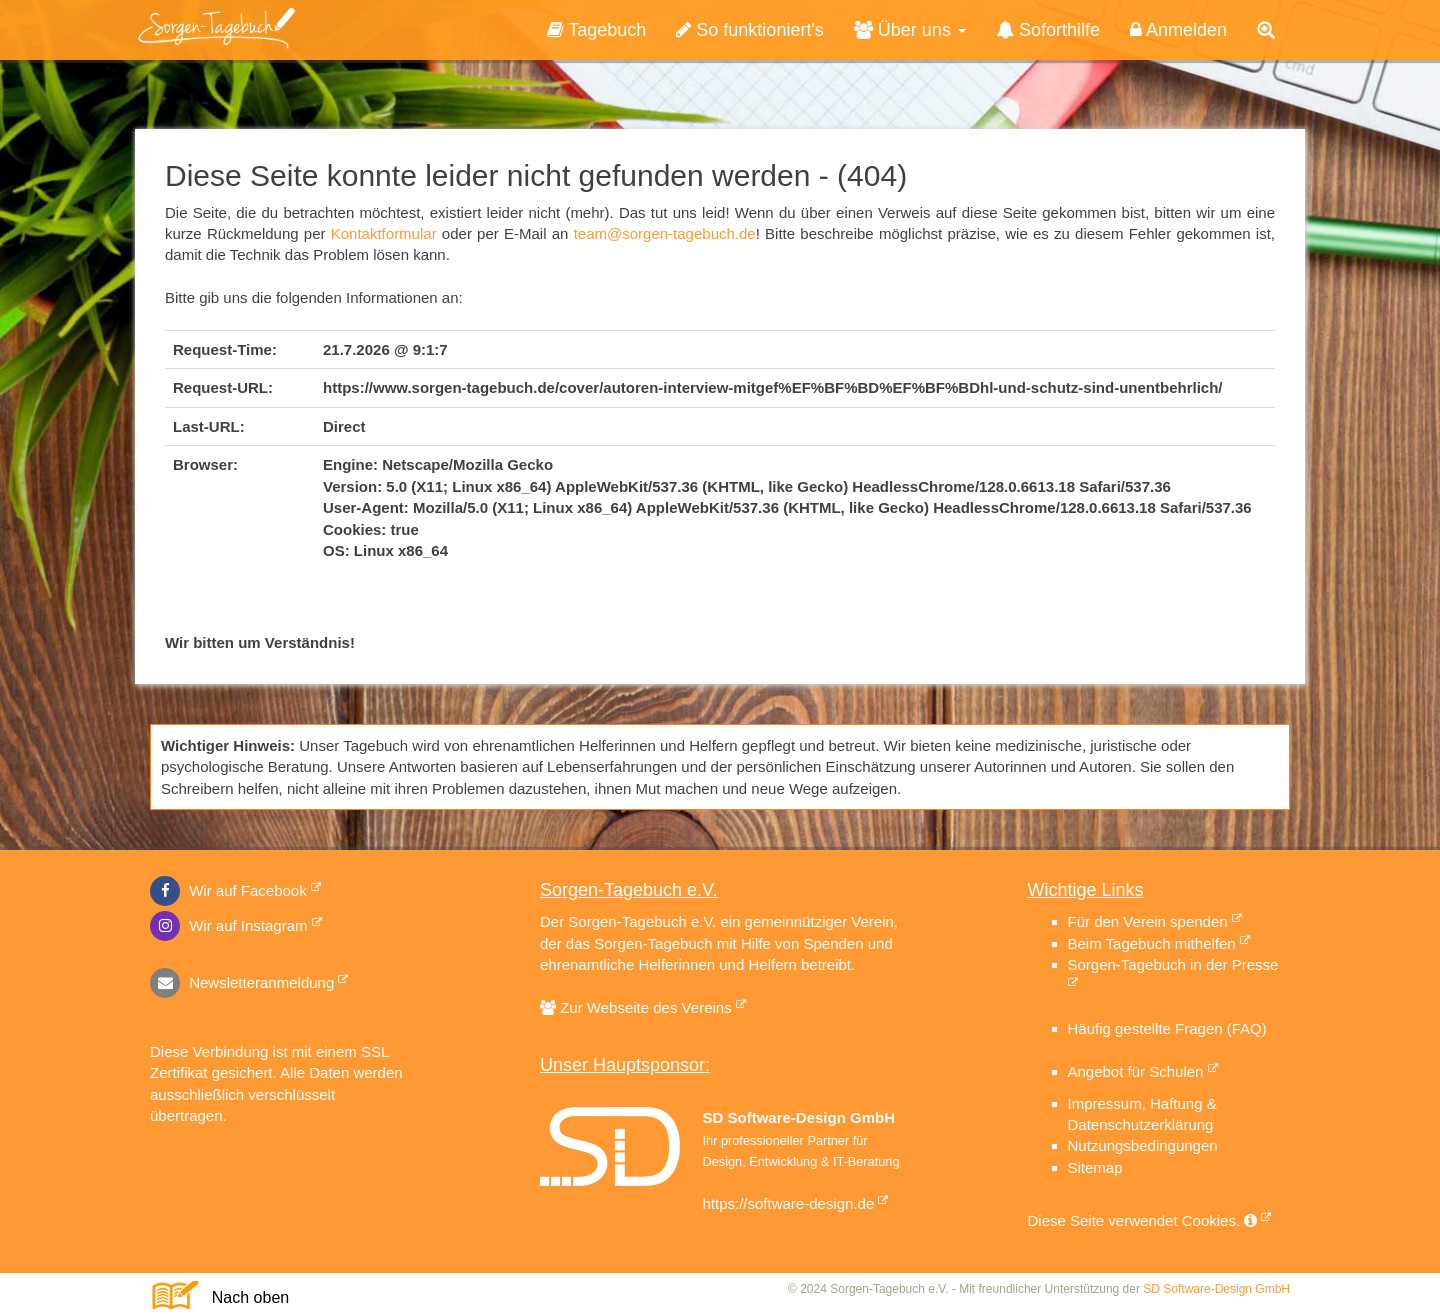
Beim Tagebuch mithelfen (1152, 943)
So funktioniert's (750, 30)
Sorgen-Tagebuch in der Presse (1173, 964)
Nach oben (241, 1297)
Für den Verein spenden (1148, 921)
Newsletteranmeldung (242, 982)
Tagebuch (597, 30)
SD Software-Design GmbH (1216, 1289)
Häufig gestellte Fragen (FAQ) (1167, 1028)
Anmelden (1178, 30)
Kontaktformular (384, 233)
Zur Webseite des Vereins (643, 1007)
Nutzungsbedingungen (1143, 1145)
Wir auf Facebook (228, 890)
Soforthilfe (1048, 30)
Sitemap (1095, 1167)
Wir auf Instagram (229, 925)
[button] (1266, 31)
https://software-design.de (789, 1203)
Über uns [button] (910, 30)
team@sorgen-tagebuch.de (665, 233)
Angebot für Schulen (1136, 1071)
